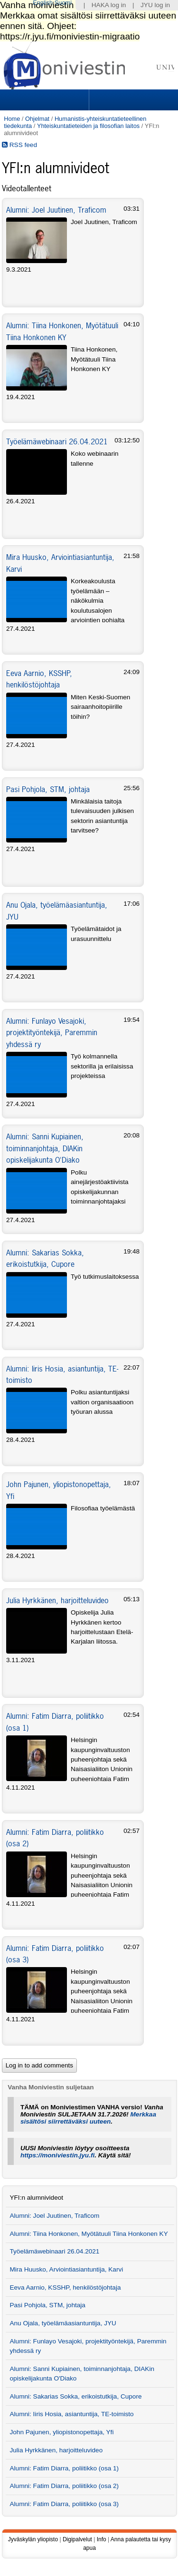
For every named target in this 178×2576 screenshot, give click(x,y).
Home (12, 118)
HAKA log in (109, 5)
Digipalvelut (77, 2539)
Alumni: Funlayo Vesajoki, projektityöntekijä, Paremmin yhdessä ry (51, 1032)
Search (132, 100)
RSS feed (19, 144)
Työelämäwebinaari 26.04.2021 (57, 441)
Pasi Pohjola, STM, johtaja (48, 789)
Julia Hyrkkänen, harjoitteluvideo (57, 1600)
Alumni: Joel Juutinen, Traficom (56, 210)
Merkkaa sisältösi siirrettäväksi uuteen (88, 2118)
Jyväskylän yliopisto (33, 2539)
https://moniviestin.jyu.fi (57, 2155)
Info (101, 2539)
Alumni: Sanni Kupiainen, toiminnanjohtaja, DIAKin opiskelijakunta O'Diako (45, 1148)
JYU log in (155, 5)
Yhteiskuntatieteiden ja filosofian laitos (88, 125)
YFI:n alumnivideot (36, 2197)
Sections (45, 100)
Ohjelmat (37, 118)
